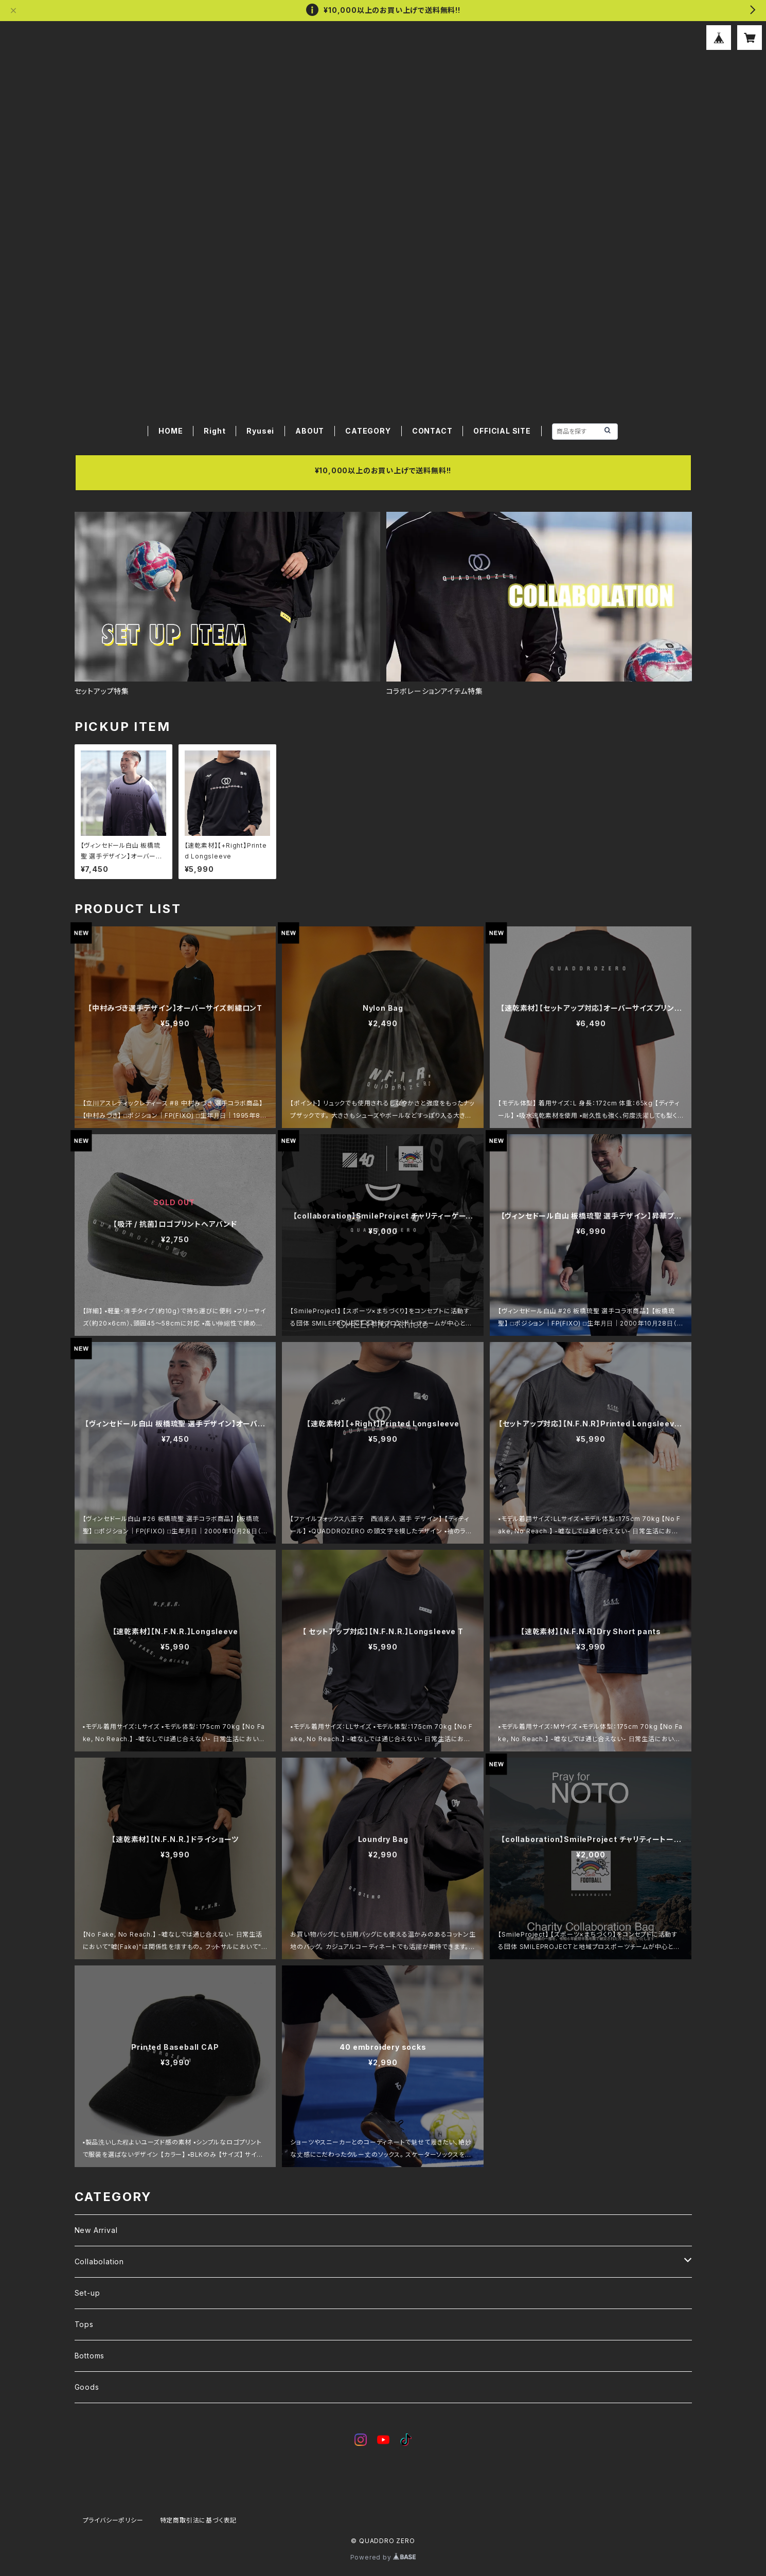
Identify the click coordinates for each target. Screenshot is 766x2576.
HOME (170, 430)
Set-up (87, 2292)
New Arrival (96, 2230)
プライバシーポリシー (113, 2520)
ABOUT (309, 430)
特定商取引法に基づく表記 (198, 2520)
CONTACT (432, 430)
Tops (84, 2324)
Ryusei (260, 430)
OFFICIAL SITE (501, 430)
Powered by (383, 2557)
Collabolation (99, 2261)
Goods (87, 2387)
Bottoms (90, 2355)
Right (214, 430)
